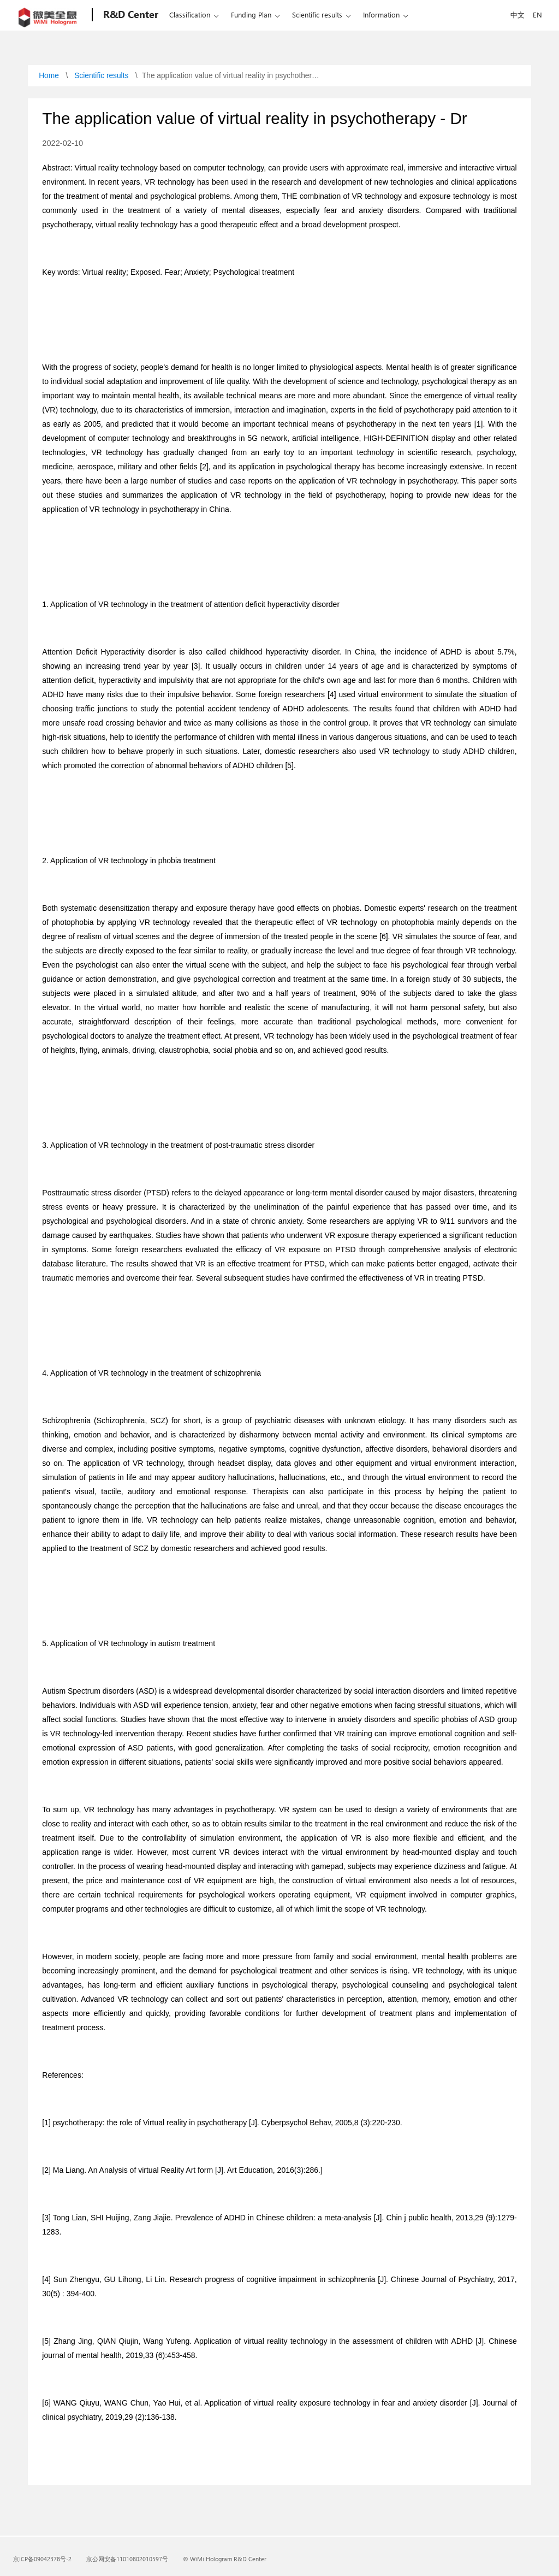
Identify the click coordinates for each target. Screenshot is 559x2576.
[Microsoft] (50, 15)
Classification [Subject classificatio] (189, 14)
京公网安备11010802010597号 (127, 2559)
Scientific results (317, 14)
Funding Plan (251, 14)
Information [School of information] (381, 14)
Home (49, 76)
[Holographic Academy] (130, 15)
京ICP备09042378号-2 (42, 2559)
